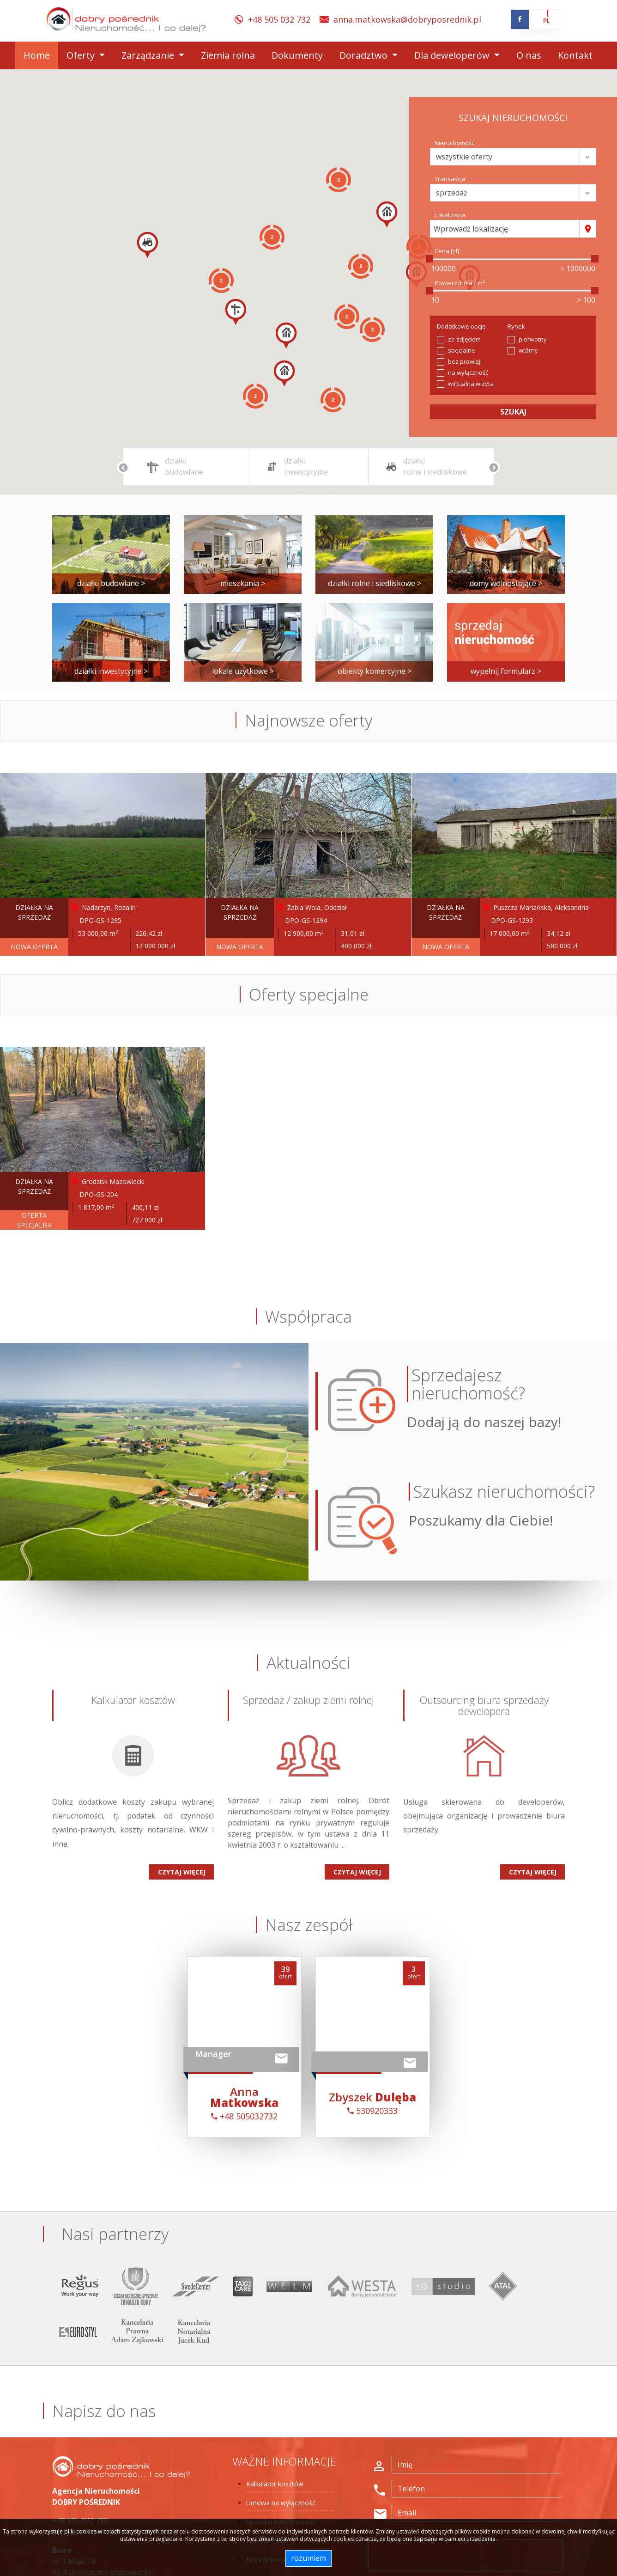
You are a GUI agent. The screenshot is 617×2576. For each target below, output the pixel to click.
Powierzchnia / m (460, 283)
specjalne (461, 350)
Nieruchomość (454, 143)
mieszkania (242, 583)
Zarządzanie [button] (148, 55)
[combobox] (505, 229)
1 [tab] (301, 492)
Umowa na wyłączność (280, 2502)
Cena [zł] (447, 251)
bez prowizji (465, 361)
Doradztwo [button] (364, 55)
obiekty (374, 671)
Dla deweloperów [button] (453, 55)
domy (506, 583)
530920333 (372, 2110)
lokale (243, 671)
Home (37, 55)
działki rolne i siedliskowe (435, 466)
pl (546, 20)
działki (111, 583)
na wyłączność (468, 372)
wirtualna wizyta (471, 383)
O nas (528, 55)
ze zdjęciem (464, 339)
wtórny (528, 350)
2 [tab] (315, 492)
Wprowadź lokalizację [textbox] (471, 229)
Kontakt (575, 55)
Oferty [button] (82, 55)
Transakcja (450, 179)
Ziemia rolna (228, 55)
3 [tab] (329, 492)
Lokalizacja (450, 215)
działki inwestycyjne (306, 466)
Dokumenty (297, 55)
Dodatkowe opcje (461, 326)
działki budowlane (184, 466)
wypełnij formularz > (506, 671)
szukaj (513, 412)
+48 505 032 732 (279, 19)
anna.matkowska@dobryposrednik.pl (407, 19)
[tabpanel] (189, 466)
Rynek (516, 326)
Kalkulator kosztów (274, 2483)
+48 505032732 (244, 2116)
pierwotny (533, 339)
